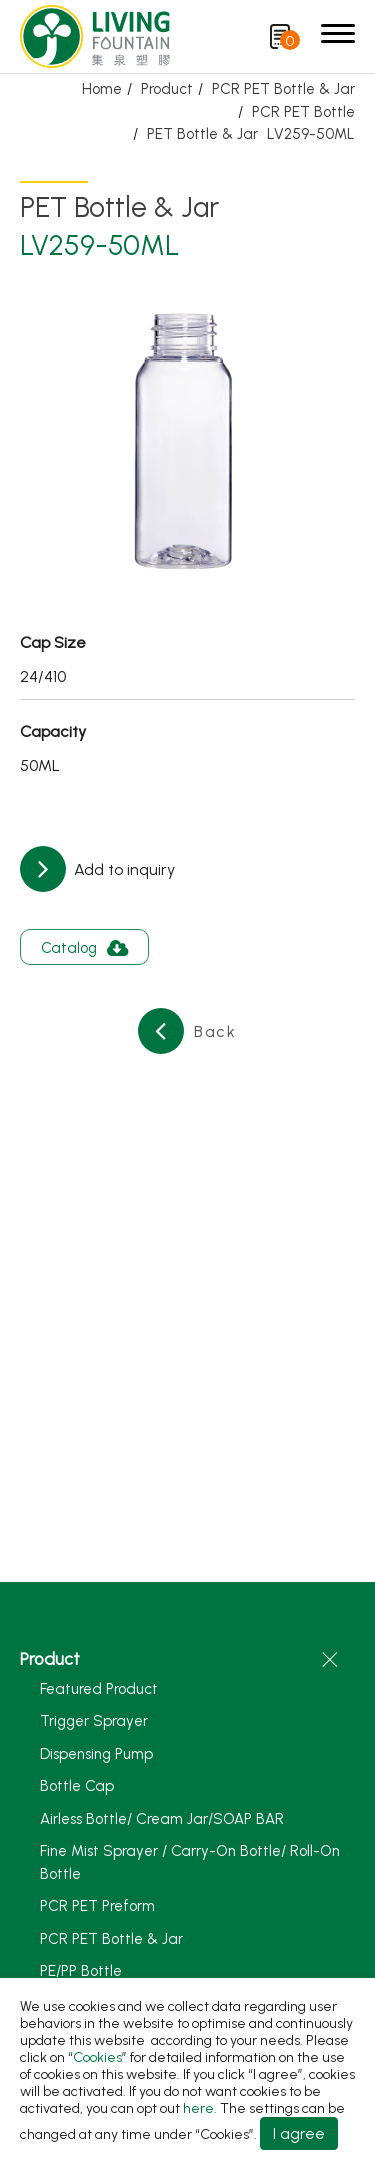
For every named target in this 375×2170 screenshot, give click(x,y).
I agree (299, 2133)
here (198, 2108)
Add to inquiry (122, 869)
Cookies (97, 2057)
